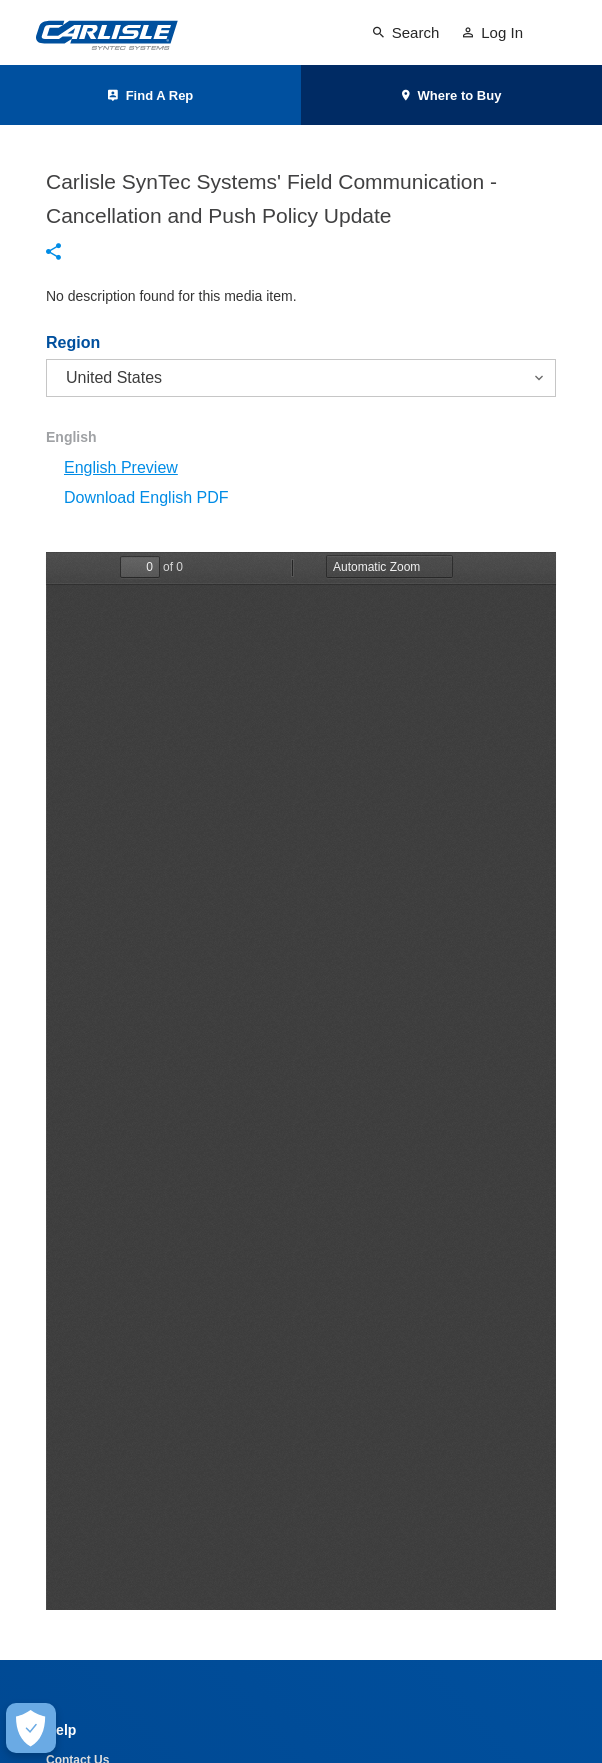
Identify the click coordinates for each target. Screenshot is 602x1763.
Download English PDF (146, 497)
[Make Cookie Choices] (31, 1728)
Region (73, 343)
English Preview (121, 467)
